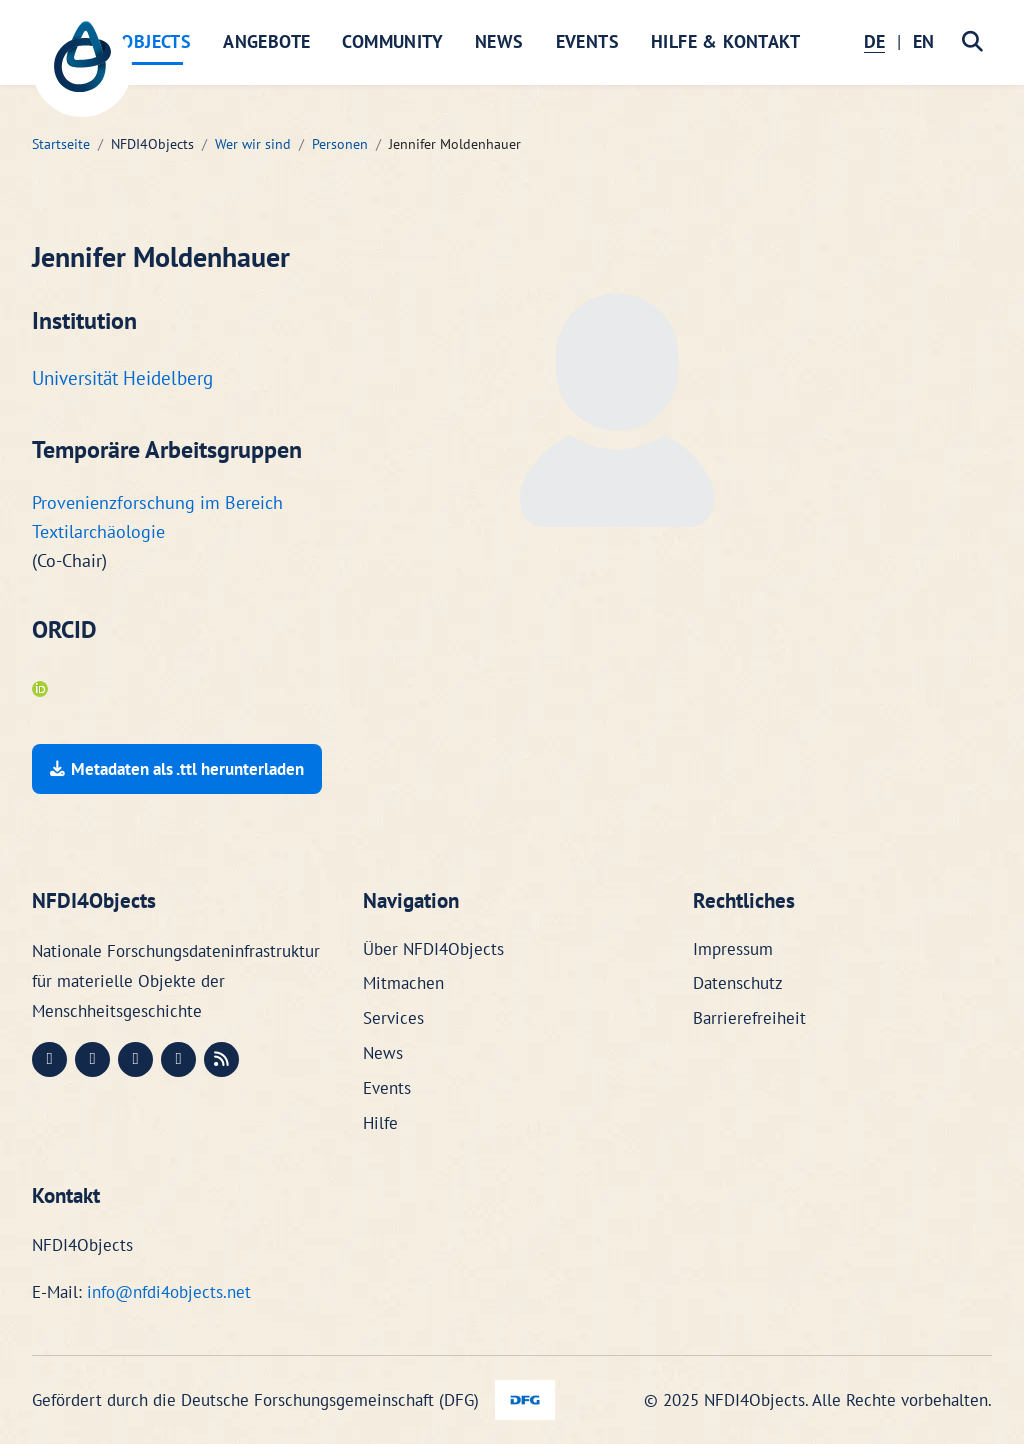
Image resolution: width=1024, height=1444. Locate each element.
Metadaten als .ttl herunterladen (177, 769)
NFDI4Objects (131, 41)
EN (923, 41)
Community (392, 41)
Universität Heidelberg (122, 378)
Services (393, 1018)
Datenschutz (738, 983)
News (499, 41)
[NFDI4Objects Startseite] (82, 67)
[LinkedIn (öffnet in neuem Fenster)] (92, 1059)
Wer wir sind (253, 144)
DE (874, 41)
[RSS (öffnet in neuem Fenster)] (221, 1059)
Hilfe (380, 1123)
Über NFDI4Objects (433, 949)
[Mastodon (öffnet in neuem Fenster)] (49, 1059)
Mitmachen (403, 983)
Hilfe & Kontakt (725, 41)
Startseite (61, 144)
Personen (340, 144)
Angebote (266, 41)
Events (587, 41)
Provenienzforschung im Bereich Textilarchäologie (157, 517)
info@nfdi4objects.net (169, 1292)
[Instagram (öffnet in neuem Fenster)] (135, 1059)
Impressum (733, 949)
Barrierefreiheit (749, 1018)
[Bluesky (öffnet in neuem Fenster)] (178, 1059)
